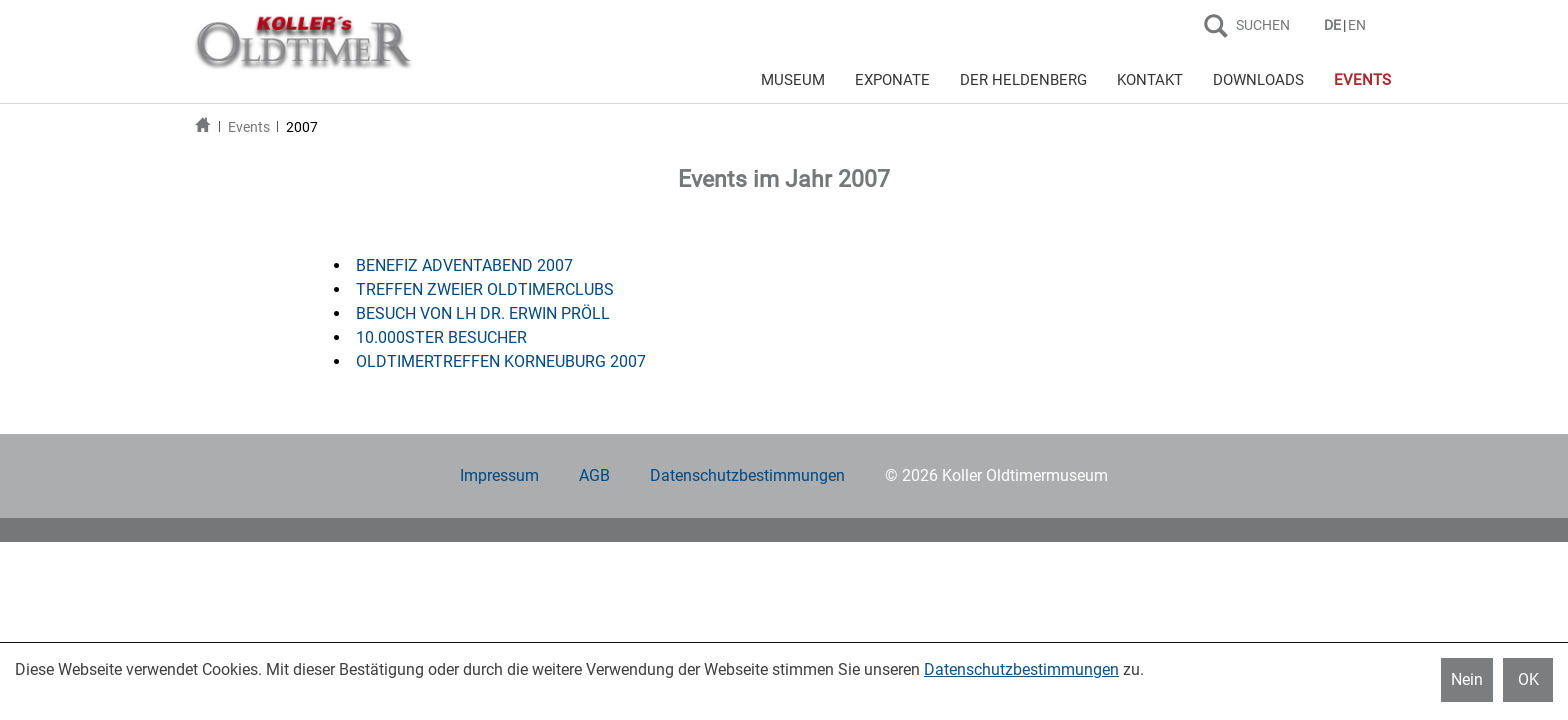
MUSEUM (793, 80)
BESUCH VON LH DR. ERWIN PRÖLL (483, 313)
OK (1528, 679)
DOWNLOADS (1258, 80)
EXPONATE (892, 80)
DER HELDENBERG (1023, 80)
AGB (594, 475)
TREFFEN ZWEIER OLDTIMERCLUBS (485, 289)
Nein (1467, 679)
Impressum (499, 475)
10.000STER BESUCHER (441, 337)
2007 (302, 127)
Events (249, 127)
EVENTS (1362, 80)
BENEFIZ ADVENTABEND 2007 (464, 265)
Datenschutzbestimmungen (747, 475)
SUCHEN (1263, 25)
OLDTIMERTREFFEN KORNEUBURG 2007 (501, 361)
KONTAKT (1150, 80)
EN (1357, 25)
